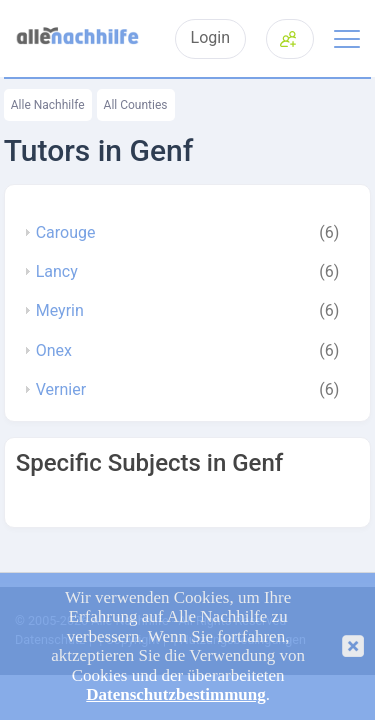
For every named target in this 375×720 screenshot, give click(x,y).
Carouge (66, 233)
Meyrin (60, 311)
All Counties (136, 105)
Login (210, 38)
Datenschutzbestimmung (175, 694)
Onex (54, 351)
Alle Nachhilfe (48, 105)
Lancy (57, 272)
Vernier (61, 390)
